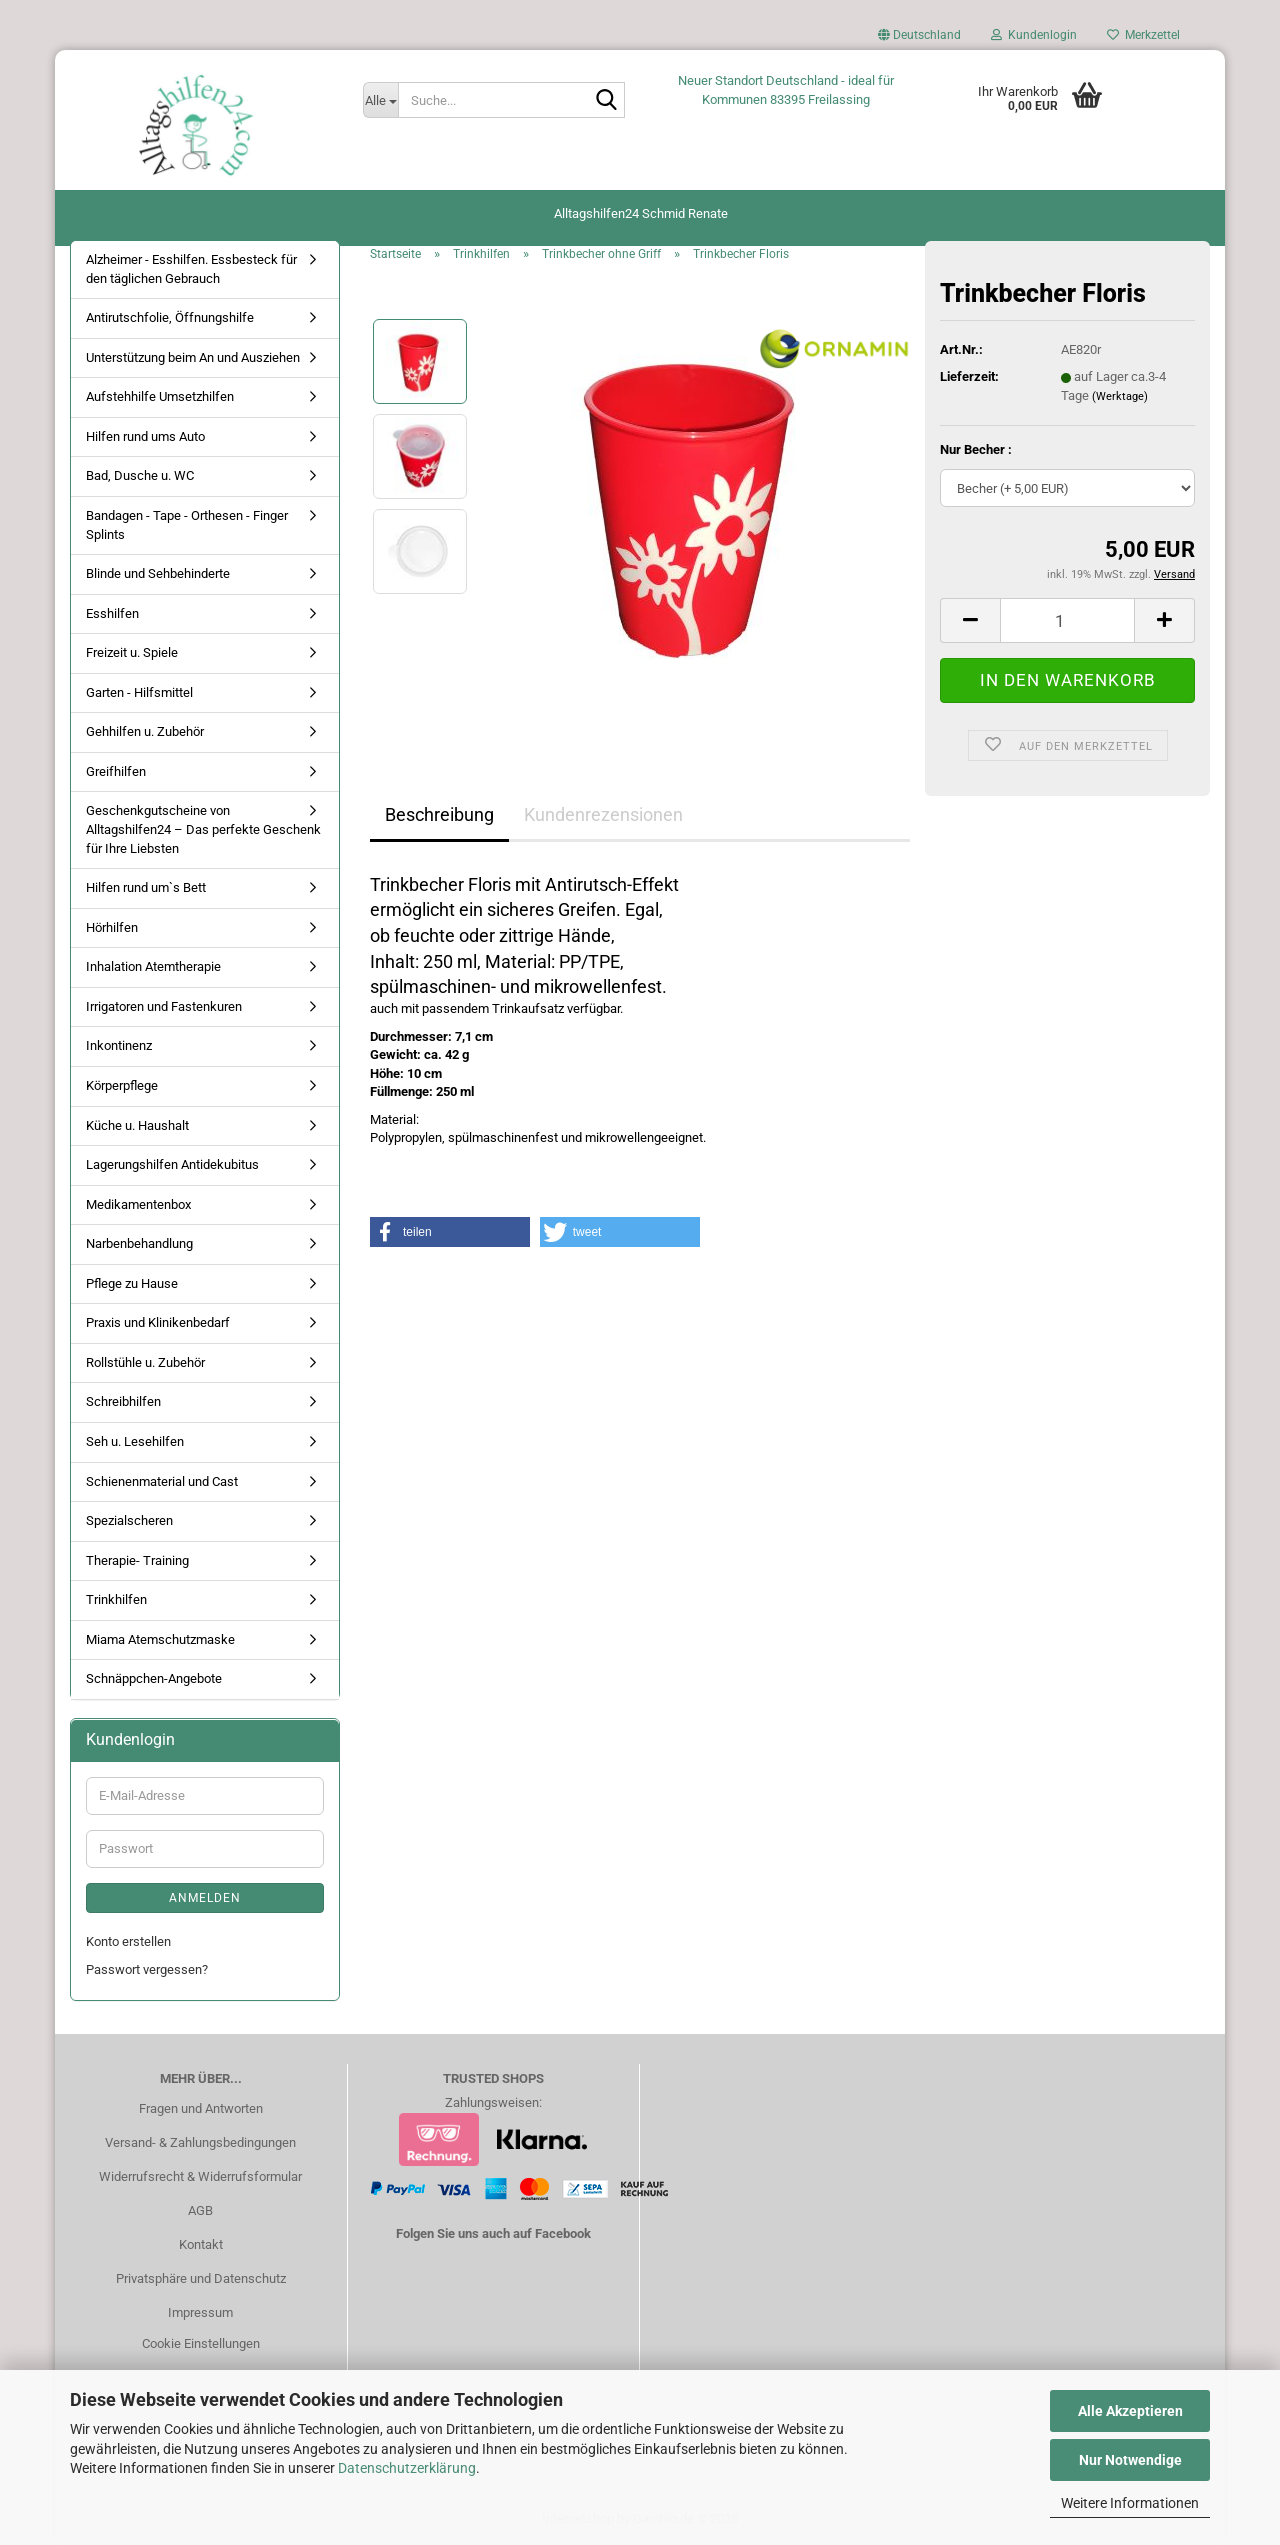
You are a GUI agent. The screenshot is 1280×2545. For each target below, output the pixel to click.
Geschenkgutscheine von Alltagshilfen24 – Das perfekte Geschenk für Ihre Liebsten (203, 829)
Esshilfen (112, 613)
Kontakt (201, 2244)
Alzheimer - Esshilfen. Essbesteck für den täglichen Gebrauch (191, 269)
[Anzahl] (1067, 620)
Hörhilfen (112, 927)
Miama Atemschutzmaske (160, 1639)
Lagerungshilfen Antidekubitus (172, 1164)
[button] (919, 40)
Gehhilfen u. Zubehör (145, 731)
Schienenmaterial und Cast (162, 1481)
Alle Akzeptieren (1130, 2411)
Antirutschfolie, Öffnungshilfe (170, 317)
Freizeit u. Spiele (132, 652)
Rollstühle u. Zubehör (145, 1362)
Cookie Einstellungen (201, 2343)
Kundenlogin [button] (1034, 35)
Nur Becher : (976, 449)
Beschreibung (439, 814)
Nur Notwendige (1130, 2460)
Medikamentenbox (138, 1204)
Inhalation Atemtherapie (153, 966)
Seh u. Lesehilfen (135, 1441)
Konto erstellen (128, 1941)
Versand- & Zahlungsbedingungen (200, 2142)
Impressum (200, 2312)
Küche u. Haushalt (137, 1125)
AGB (200, 2210)
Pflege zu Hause (132, 1283)
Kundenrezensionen (603, 814)
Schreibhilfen (123, 1401)
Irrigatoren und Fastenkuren (164, 1006)
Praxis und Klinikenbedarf (158, 1322)
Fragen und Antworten (201, 2108)
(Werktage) (1120, 396)
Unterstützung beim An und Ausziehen (193, 357)
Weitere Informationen (1130, 2503)
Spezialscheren (129, 1520)
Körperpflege (122, 1085)
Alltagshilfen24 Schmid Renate (641, 213)
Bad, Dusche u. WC (140, 475)
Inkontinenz (119, 1045)
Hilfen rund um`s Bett (146, 887)
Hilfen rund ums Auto (145, 436)
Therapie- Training (137, 1560)
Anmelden (205, 1898)
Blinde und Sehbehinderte (158, 573)
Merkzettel (1143, 35)
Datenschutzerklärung (407, 2468)
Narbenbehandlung (139, 1243)
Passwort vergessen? (147, 1969)
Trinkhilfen (116, 1599)
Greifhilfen (116, 771)
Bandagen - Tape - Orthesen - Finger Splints (187, 525)
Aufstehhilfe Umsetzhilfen (160, 396)
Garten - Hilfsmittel (139, 692)
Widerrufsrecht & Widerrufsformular (200, 2176)
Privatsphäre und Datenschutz (201, 2278)
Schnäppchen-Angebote (154, 1678)
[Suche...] (381, 100)
